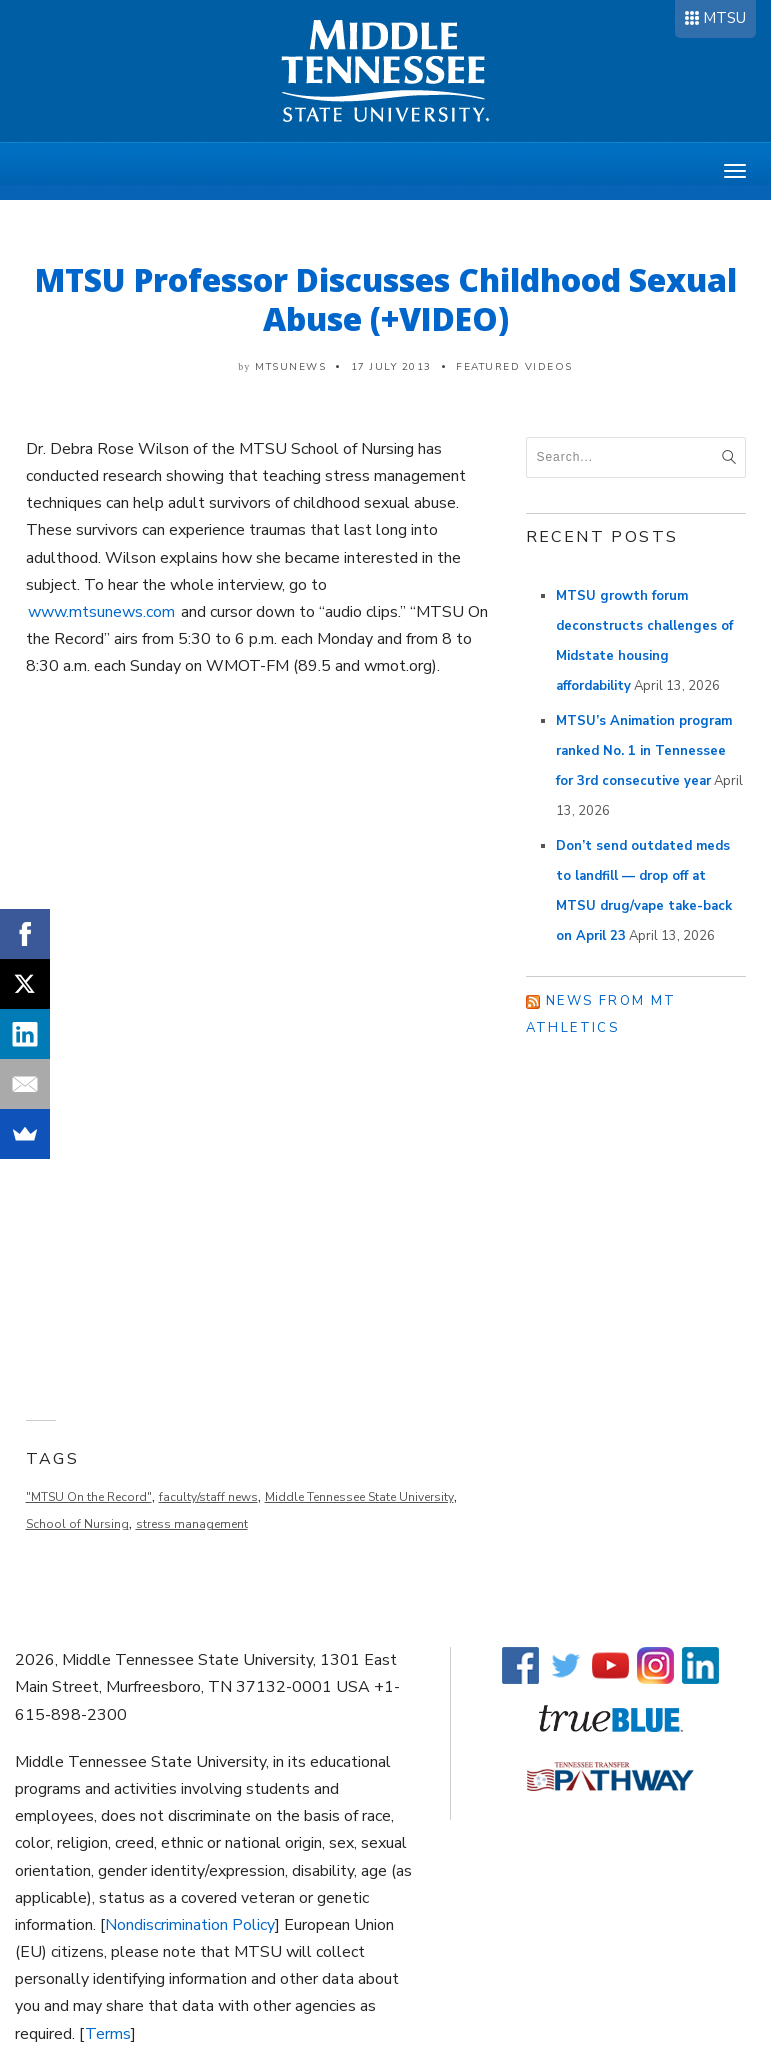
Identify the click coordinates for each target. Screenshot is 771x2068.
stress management (192, 1524)
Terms (108, 2034)
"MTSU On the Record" (89, 1497)
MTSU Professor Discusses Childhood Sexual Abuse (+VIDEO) (386, 299)
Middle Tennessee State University (359, 1497)
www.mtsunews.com (101, 612)
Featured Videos (514, 367)
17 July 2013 (391, 367)
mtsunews (290, 367)
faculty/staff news (208, 1497)
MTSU (724, 18)
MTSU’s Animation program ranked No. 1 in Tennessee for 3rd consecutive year (644, 751)
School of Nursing (77, 1524)
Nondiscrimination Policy (190, 1925)
